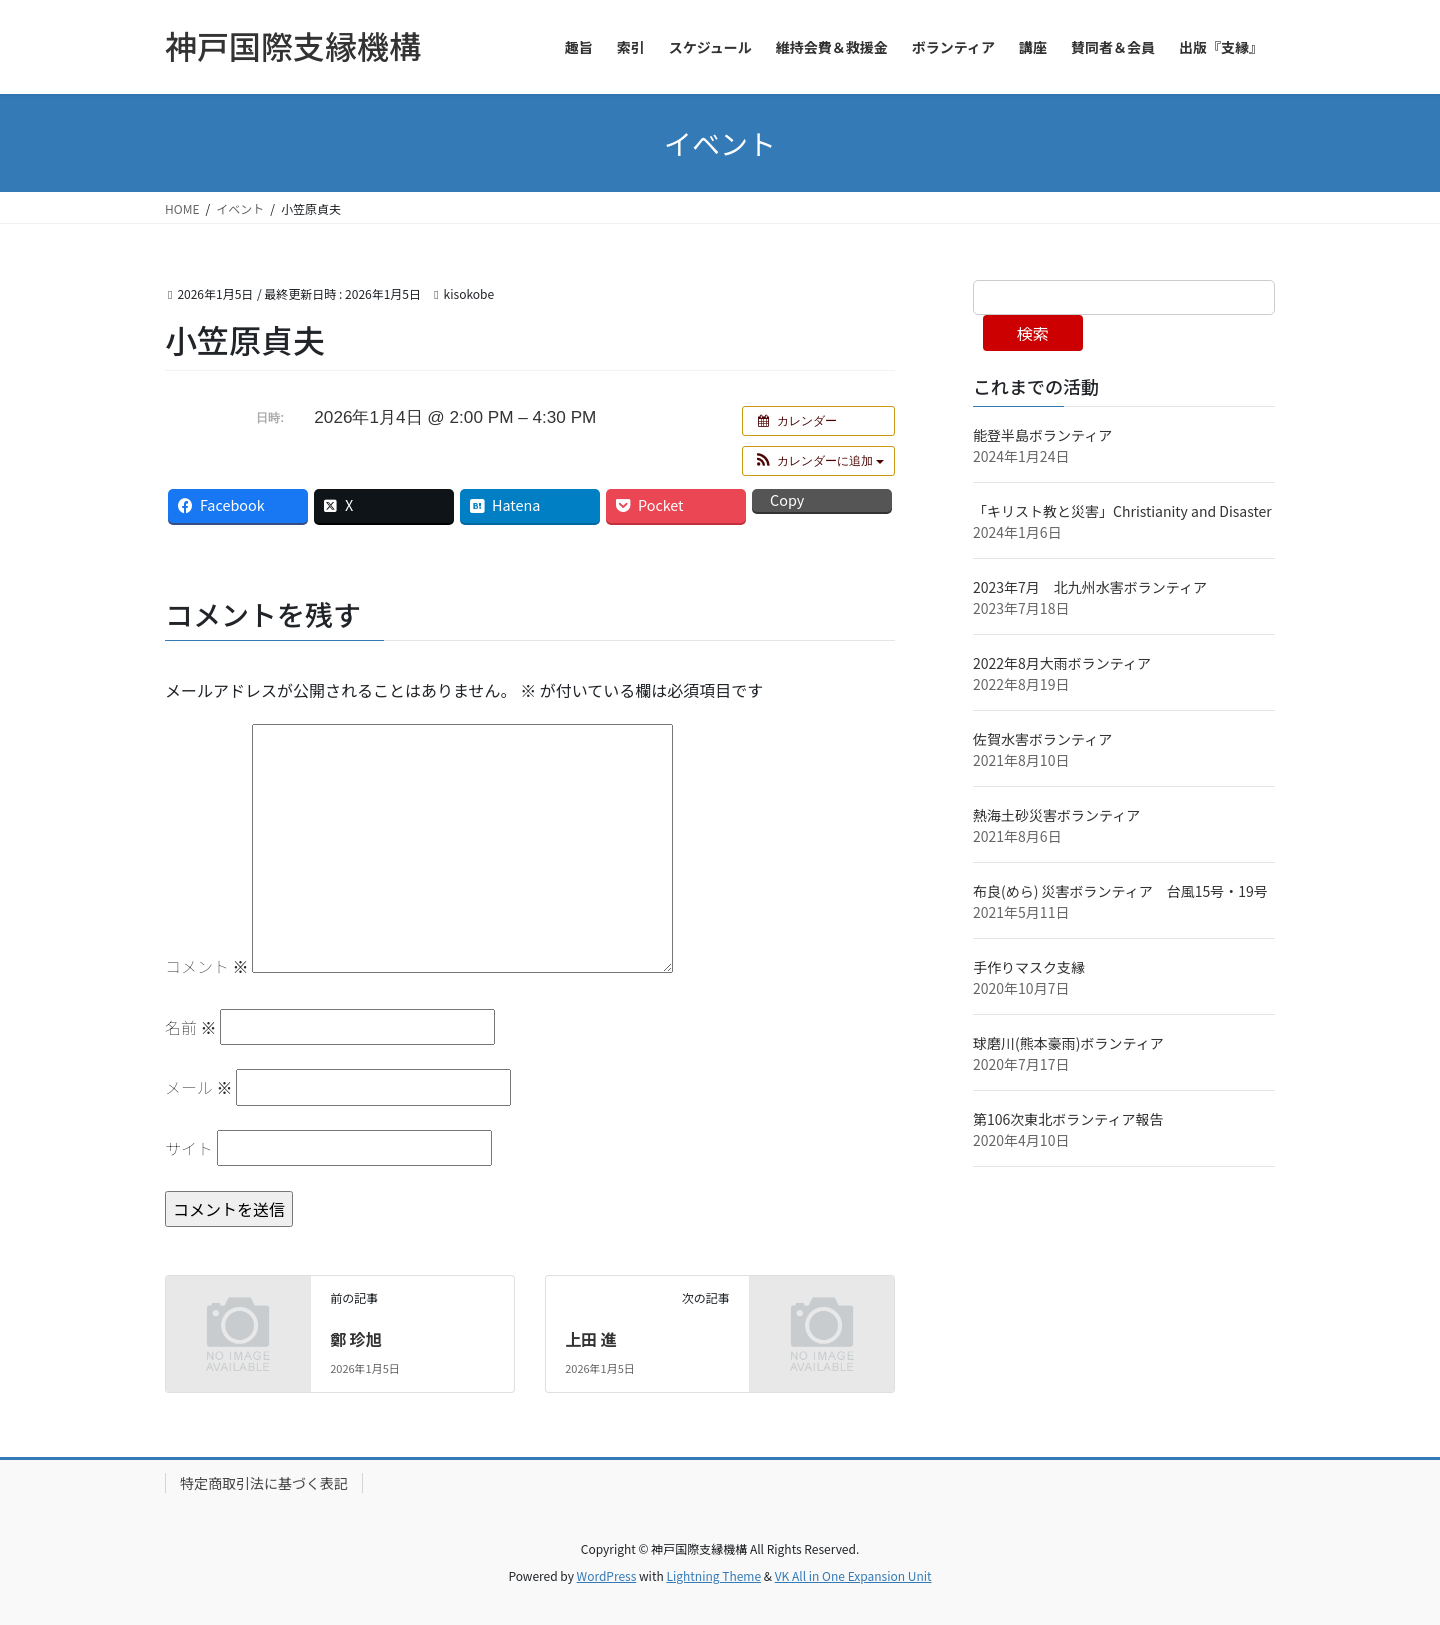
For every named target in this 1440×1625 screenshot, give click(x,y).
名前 (191, 1027)
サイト (189, 1148)
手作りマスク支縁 (1029, 967)
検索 (1033, 333)
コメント (207, 966)
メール (199, 1087)
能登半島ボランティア (1042, 435)
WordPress (607, 1575)
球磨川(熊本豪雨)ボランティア (1068, 1043)
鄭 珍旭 (356, 1339)
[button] (818, 461)
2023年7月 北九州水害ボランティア (1097, 587)
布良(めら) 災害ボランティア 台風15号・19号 (1127, 891)
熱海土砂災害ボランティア (1056, 815)
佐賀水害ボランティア (1042, 739)
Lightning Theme (713, 1575)
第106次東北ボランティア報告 (1068, 1119)
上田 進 (591, 1339)
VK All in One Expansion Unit (853, 1575)
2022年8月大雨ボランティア (1062, 663)
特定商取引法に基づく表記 (264, 1483)
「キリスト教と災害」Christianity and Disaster (1122, 511)
